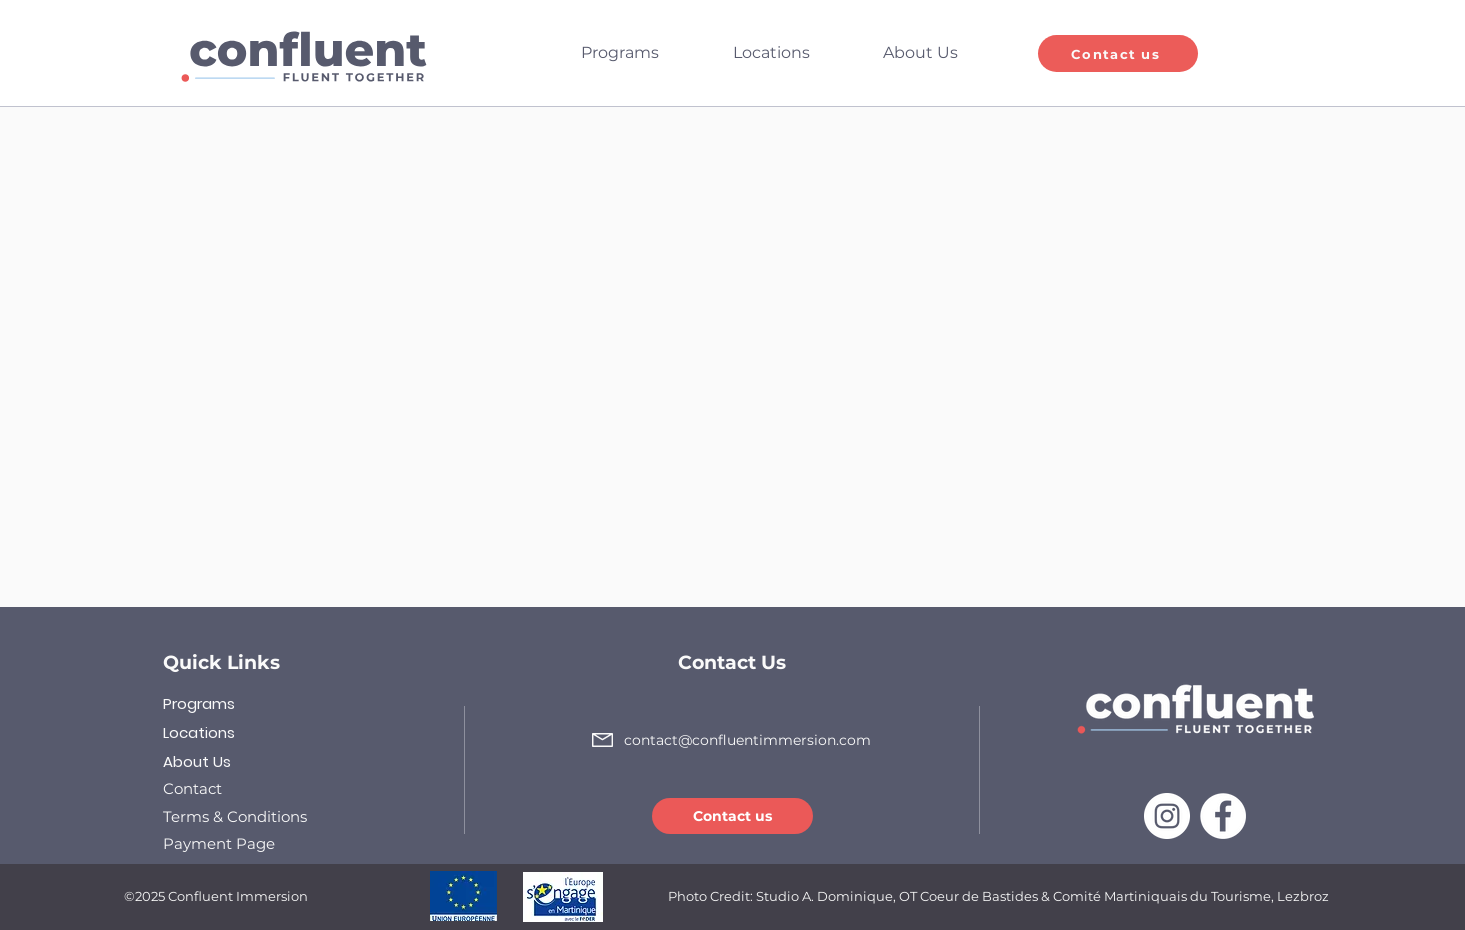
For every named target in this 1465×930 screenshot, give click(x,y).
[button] (642, 53)
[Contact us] (1118, 53)
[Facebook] (1223, 816)
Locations (199, 732)
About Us (197, 761)
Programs (199, 703)
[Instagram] (1167, 816)
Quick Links (221, 662)
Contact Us (732, 662)
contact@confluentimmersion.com (747, 740)
